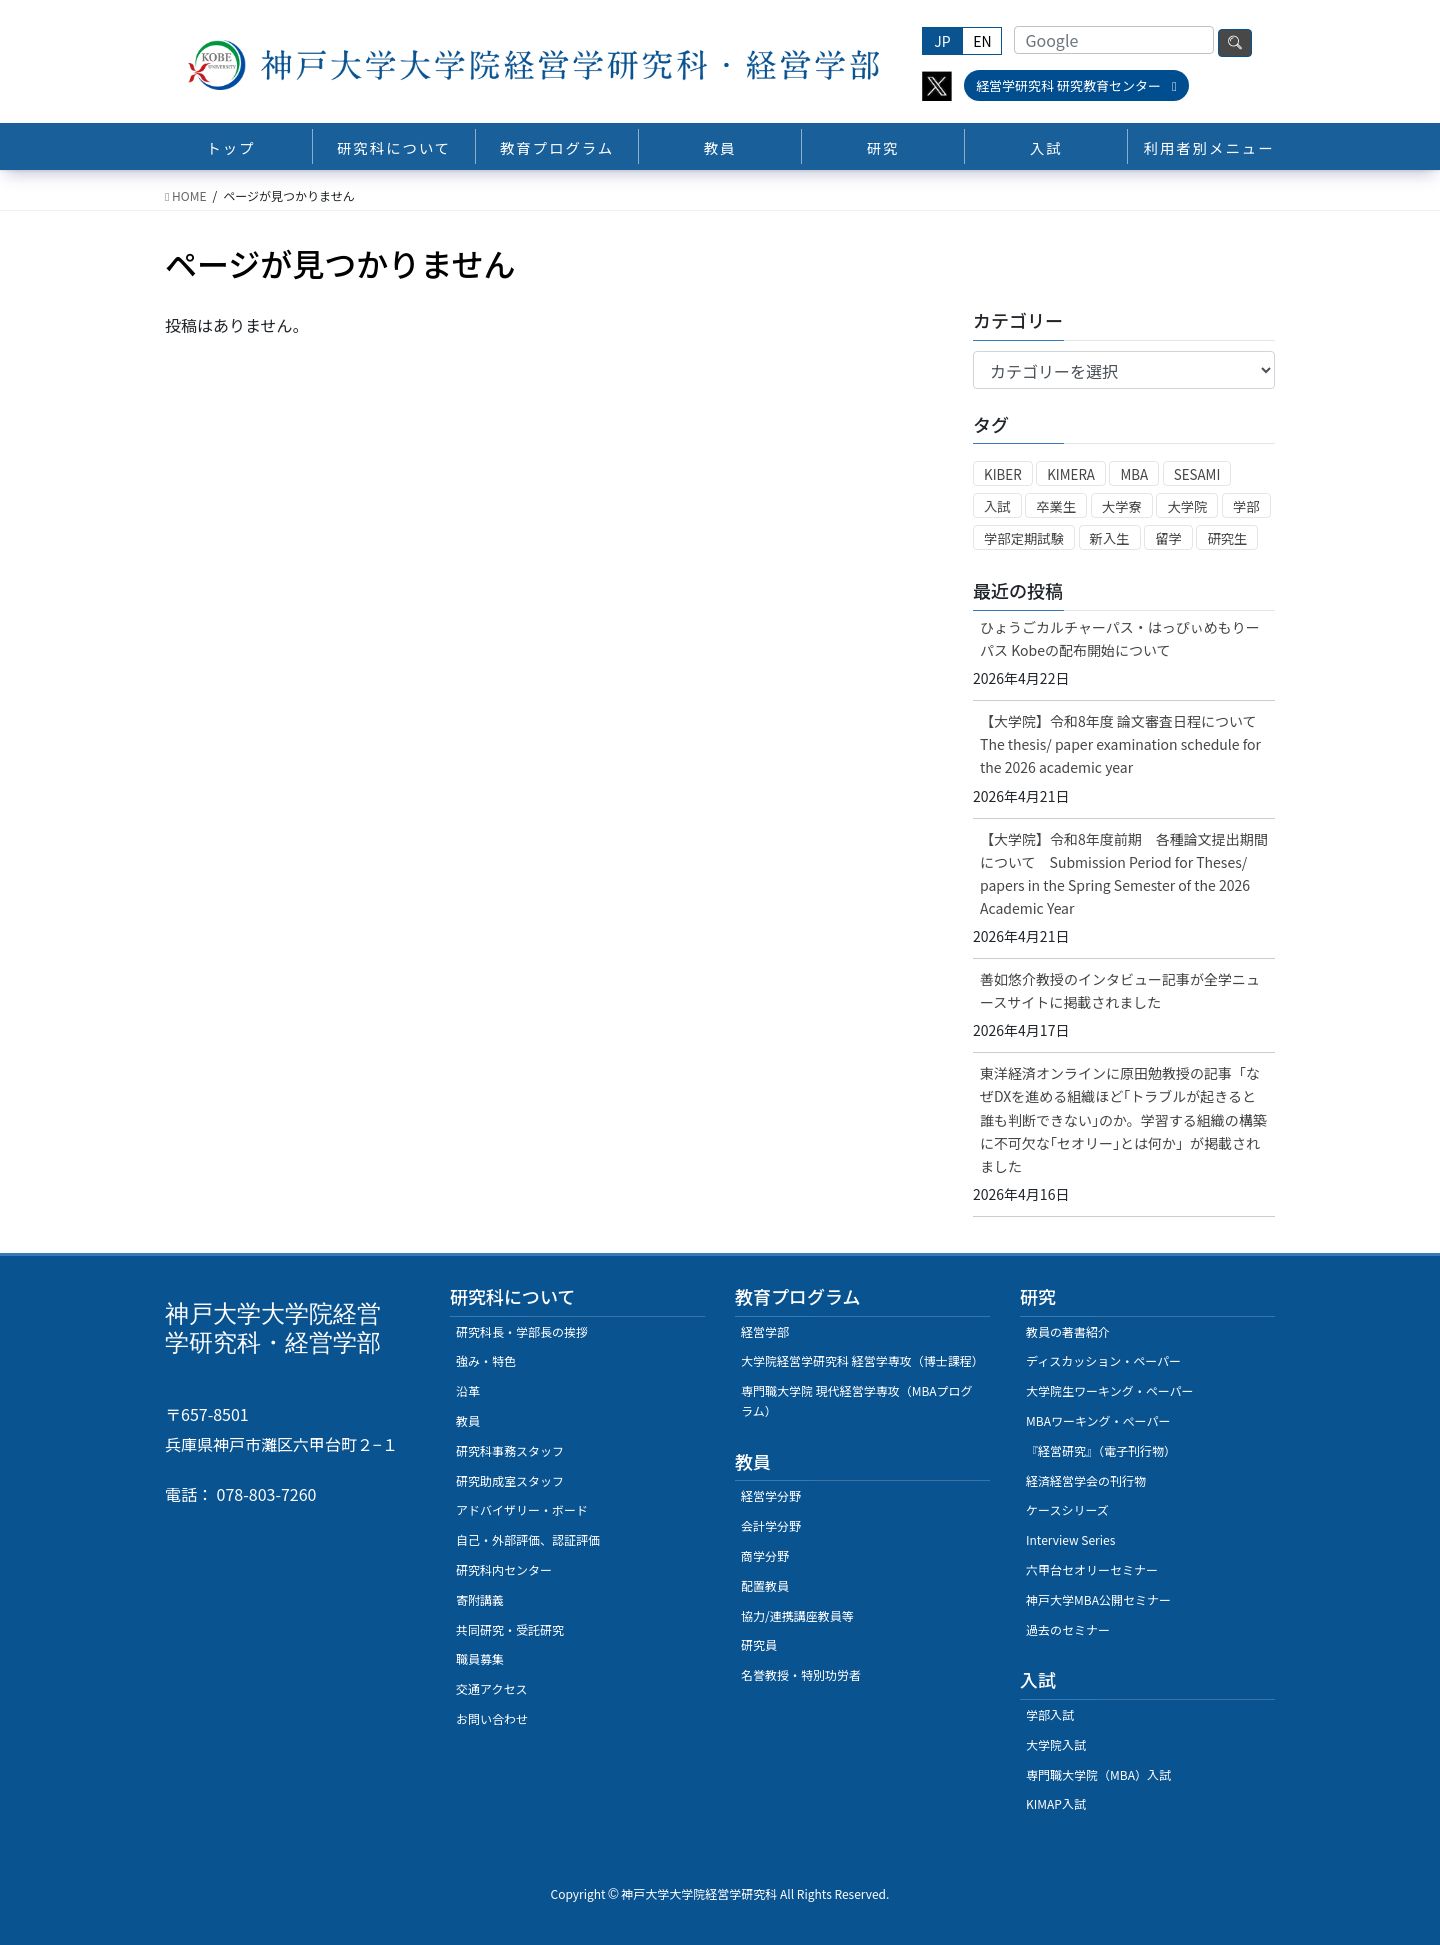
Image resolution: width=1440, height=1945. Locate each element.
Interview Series (1070, 1539)
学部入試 (1050, 1714)
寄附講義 (480, 1599)
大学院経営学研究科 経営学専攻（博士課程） (862, 1360)
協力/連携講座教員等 (797, 1615)
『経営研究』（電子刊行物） (1101, 1450)
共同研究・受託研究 (510, 1629)
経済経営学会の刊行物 (1086, 1480)
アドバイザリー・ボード (522, 1509)
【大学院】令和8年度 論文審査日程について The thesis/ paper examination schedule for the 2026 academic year (1125, 744)
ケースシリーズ (1067, 1509)
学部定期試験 (1024, 538)
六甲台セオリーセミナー (1092, 1569)
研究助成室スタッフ (510, 1480)
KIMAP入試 (1056, 1803)
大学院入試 (1056, 1744)
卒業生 (1056, 506)
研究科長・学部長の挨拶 (522, 1331)
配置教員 (765, 1585)
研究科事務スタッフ (510, 1450)
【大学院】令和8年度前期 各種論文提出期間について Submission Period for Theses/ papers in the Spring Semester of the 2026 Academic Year (1124, 873)
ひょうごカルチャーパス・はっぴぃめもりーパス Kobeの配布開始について (1120, 638)
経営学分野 (771, 1495)
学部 (1246, 506)
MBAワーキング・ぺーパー (1098, 1420)
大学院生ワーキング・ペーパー (1110, 1390)
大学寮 (1122, 506)
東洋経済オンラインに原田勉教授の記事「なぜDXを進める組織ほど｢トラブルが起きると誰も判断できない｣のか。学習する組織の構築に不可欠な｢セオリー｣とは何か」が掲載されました (1123, 1119)
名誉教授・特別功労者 (801, 1674)
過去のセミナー (1068, 1629)
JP (942, 41)
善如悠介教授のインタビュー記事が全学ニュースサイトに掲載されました (1120, 990)
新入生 (1110, 538)
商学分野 (765, 1555)
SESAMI (1197, 474)
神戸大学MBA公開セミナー (1098, 1599)
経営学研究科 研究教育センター (1076, 85)
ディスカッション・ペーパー (1103, 1360)
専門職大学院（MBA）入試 (1098, 1774)
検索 (1235, 43)
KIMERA (1071, 474)
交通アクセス (491, 1688)
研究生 (1227, 538)
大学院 (1187, 506)
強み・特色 (486, 1360)
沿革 (468, 1390)
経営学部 (765, 1331)
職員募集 (480, 1658)
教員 (468, 1420)
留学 (1168, 538)
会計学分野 (771, 1525)
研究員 (759, 1644)
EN (982, 41)
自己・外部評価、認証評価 (528, 1539)
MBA (1134, 474)
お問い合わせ (492, 1718)
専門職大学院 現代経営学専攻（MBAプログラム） (857, 1400)
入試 (997, 506)
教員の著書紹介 (1068, 1331)
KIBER (1003, 474)
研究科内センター (504, 1569)
